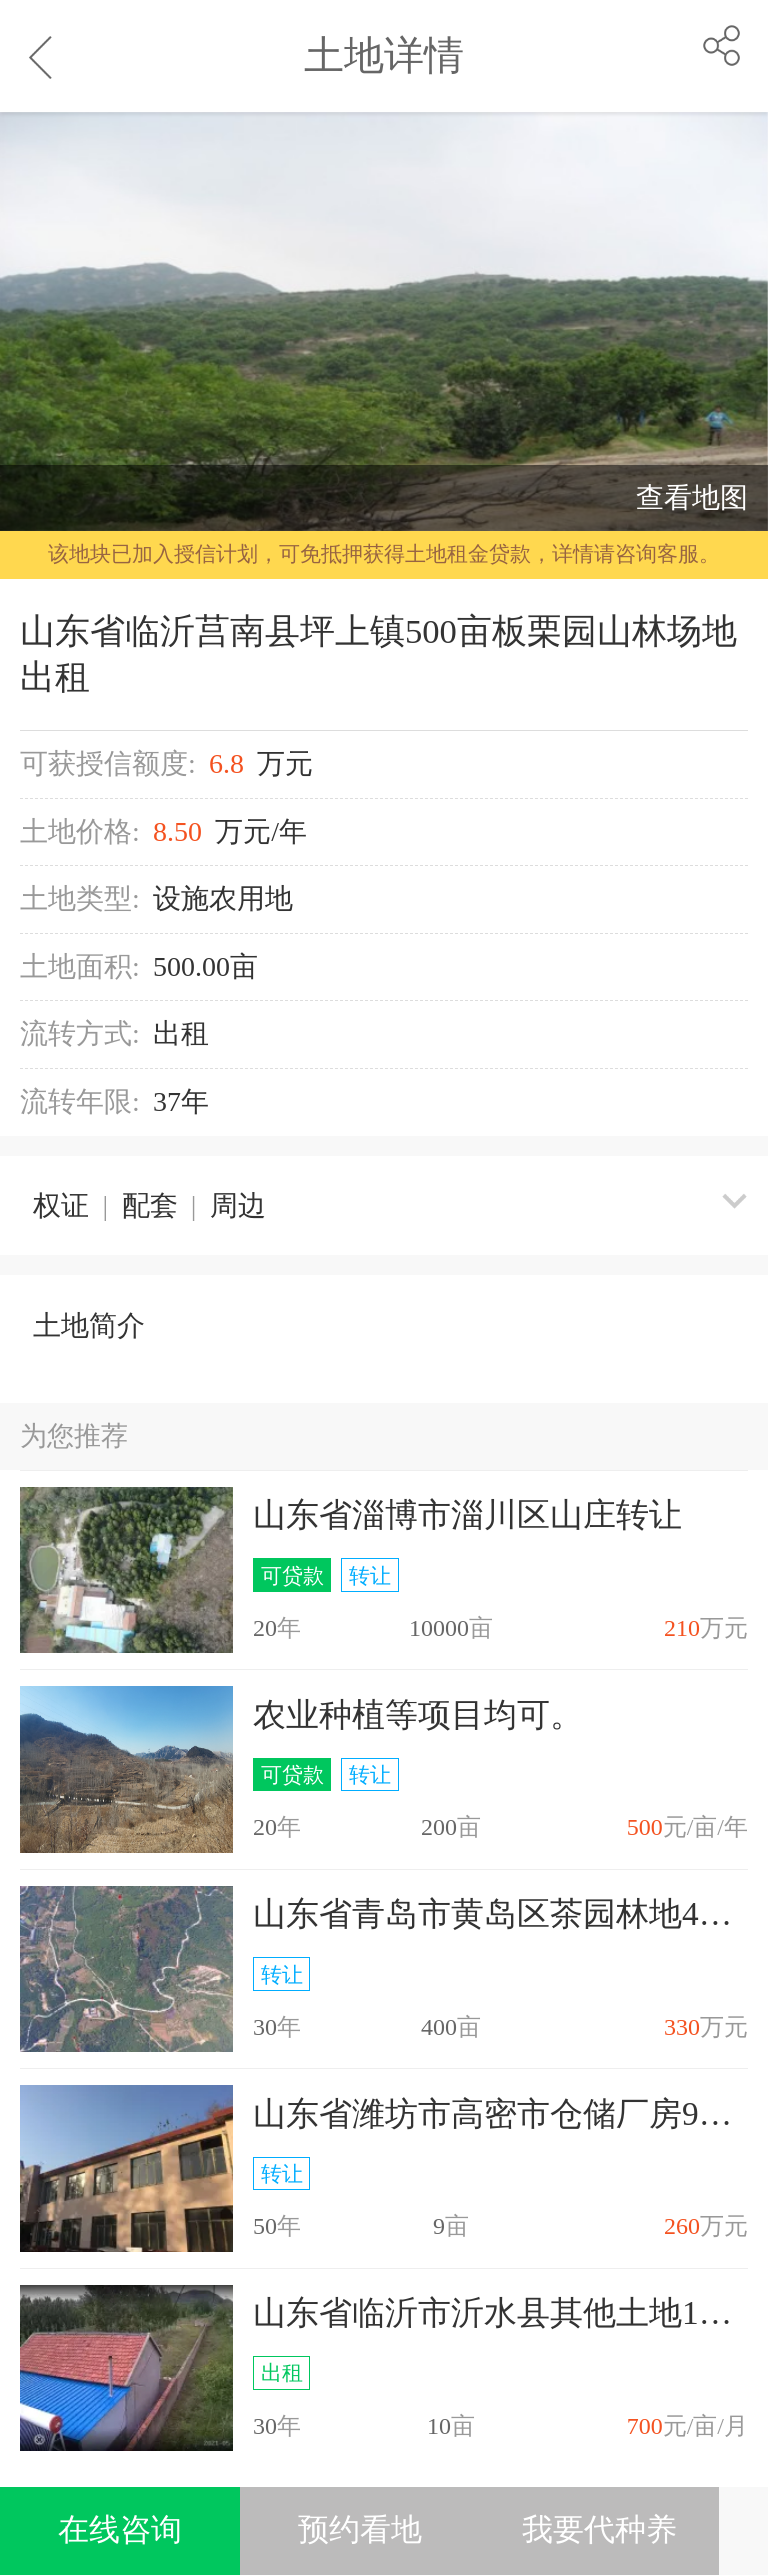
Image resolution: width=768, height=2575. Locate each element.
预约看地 (360, 2530)
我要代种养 (599, 2530)
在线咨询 (120, 2530)
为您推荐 (74, 1436)
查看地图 (692, 497)
